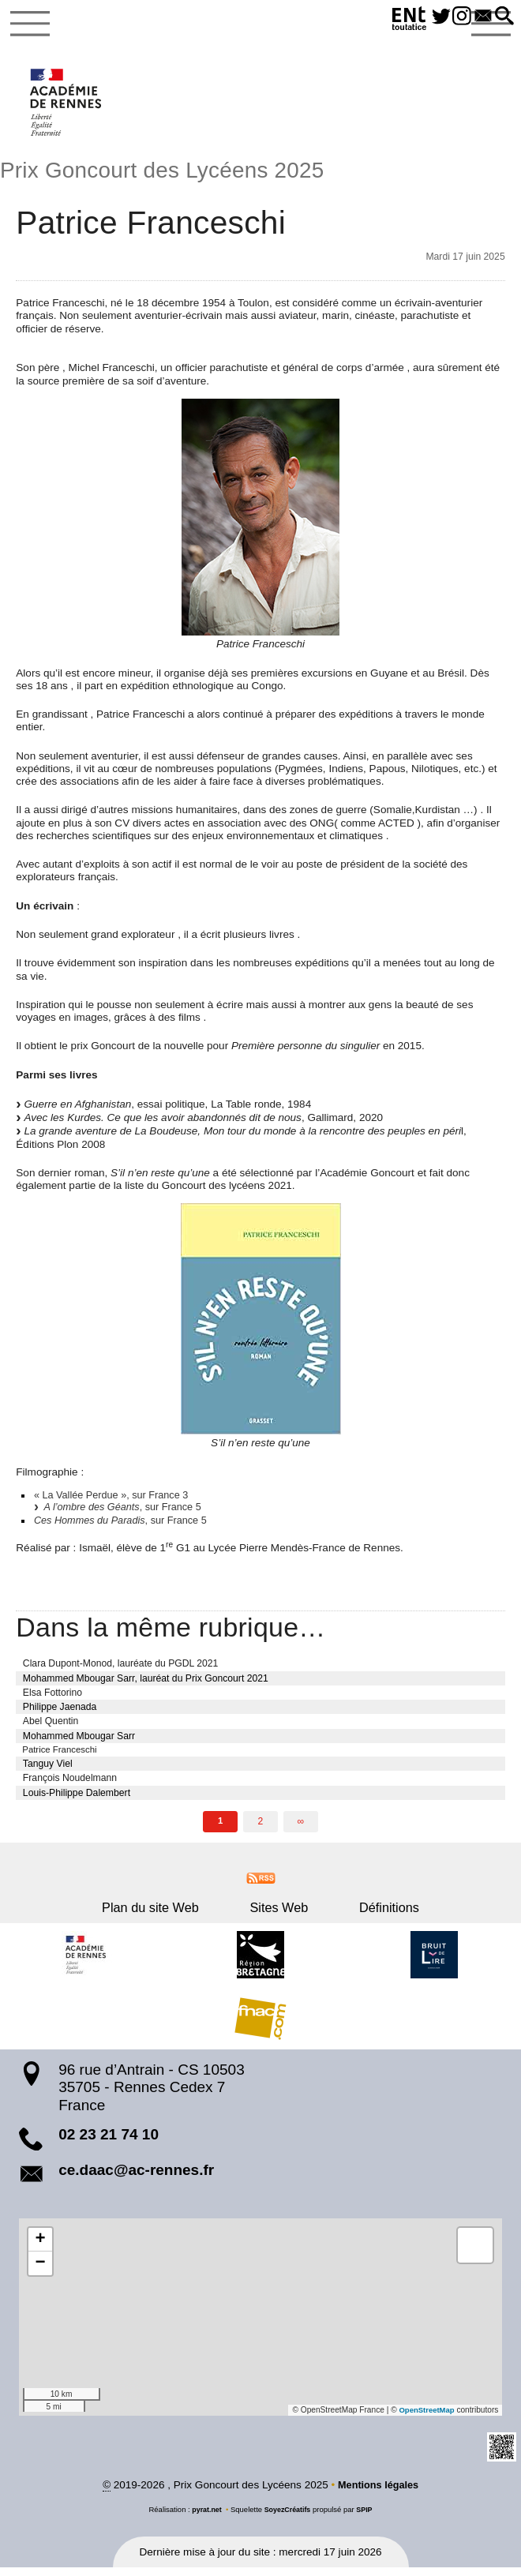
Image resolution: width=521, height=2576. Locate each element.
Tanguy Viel (48, 1770)
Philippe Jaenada (60, 1713)
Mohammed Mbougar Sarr (79, 1741)
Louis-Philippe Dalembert (76, 1799)
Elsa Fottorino (52, 1698)
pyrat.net (204, 2517)
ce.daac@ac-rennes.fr (136, 2177)
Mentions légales (378, 2493)
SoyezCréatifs (288, 2517)
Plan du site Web (172, 1914)
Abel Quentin (50, 1727)
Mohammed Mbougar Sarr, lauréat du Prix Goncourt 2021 (145, 1683)
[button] (503, 17)
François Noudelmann (70, 1784)
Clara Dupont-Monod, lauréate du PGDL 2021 (121, 1669)
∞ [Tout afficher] (301, 1828)
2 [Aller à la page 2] (261, 1828)
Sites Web (278, 1914)
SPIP (367, 2517)
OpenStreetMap (425, 2417)
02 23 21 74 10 (108, 2141)
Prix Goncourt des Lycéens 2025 (173, 172)
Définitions (367, 1914)
